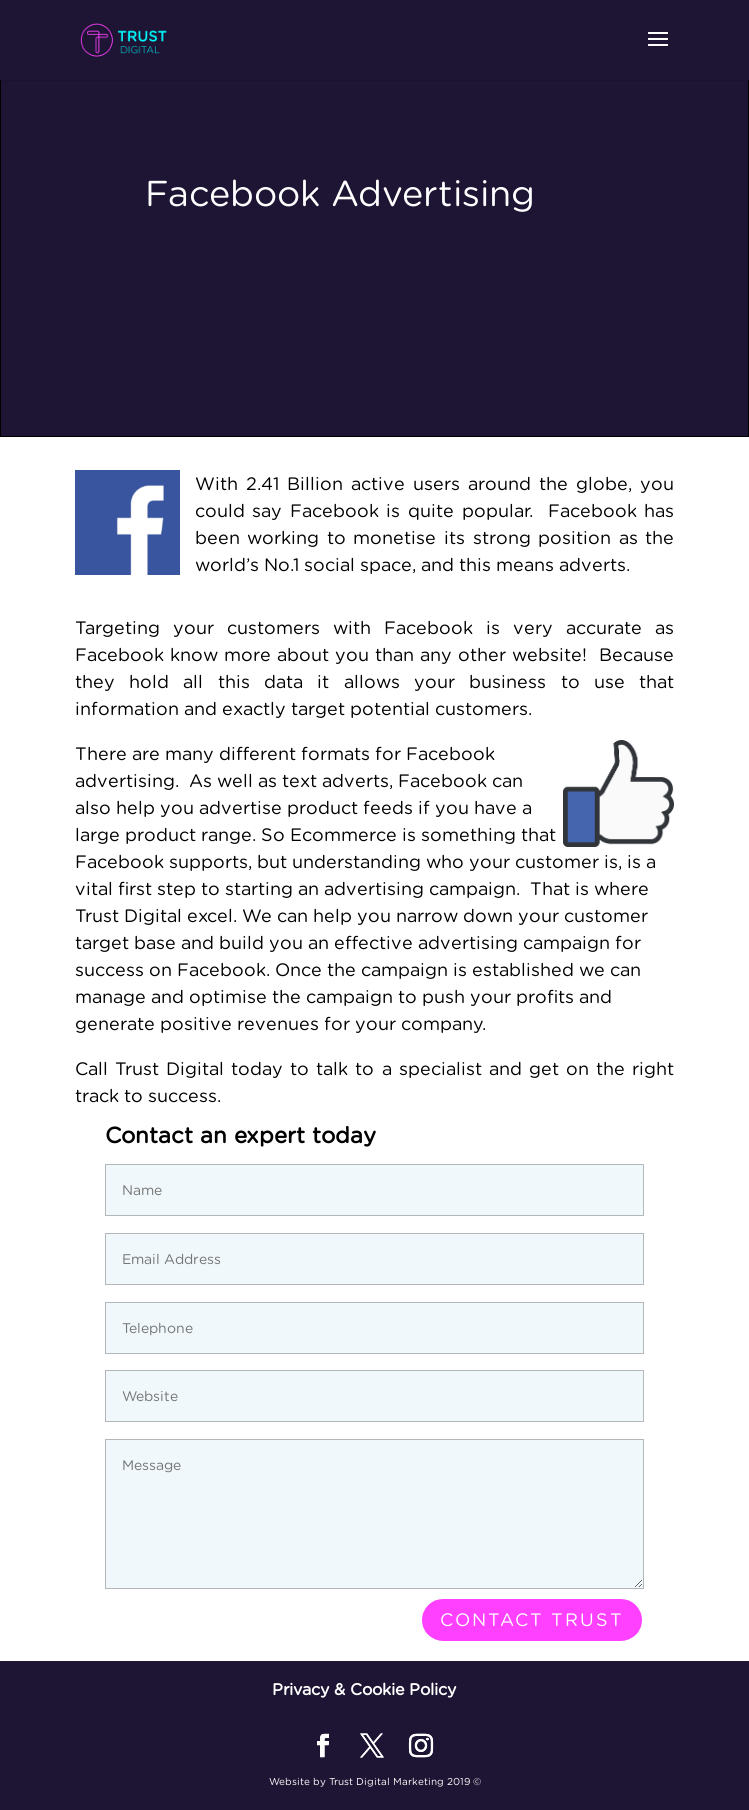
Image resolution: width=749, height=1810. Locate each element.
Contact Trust (532, 1619)
